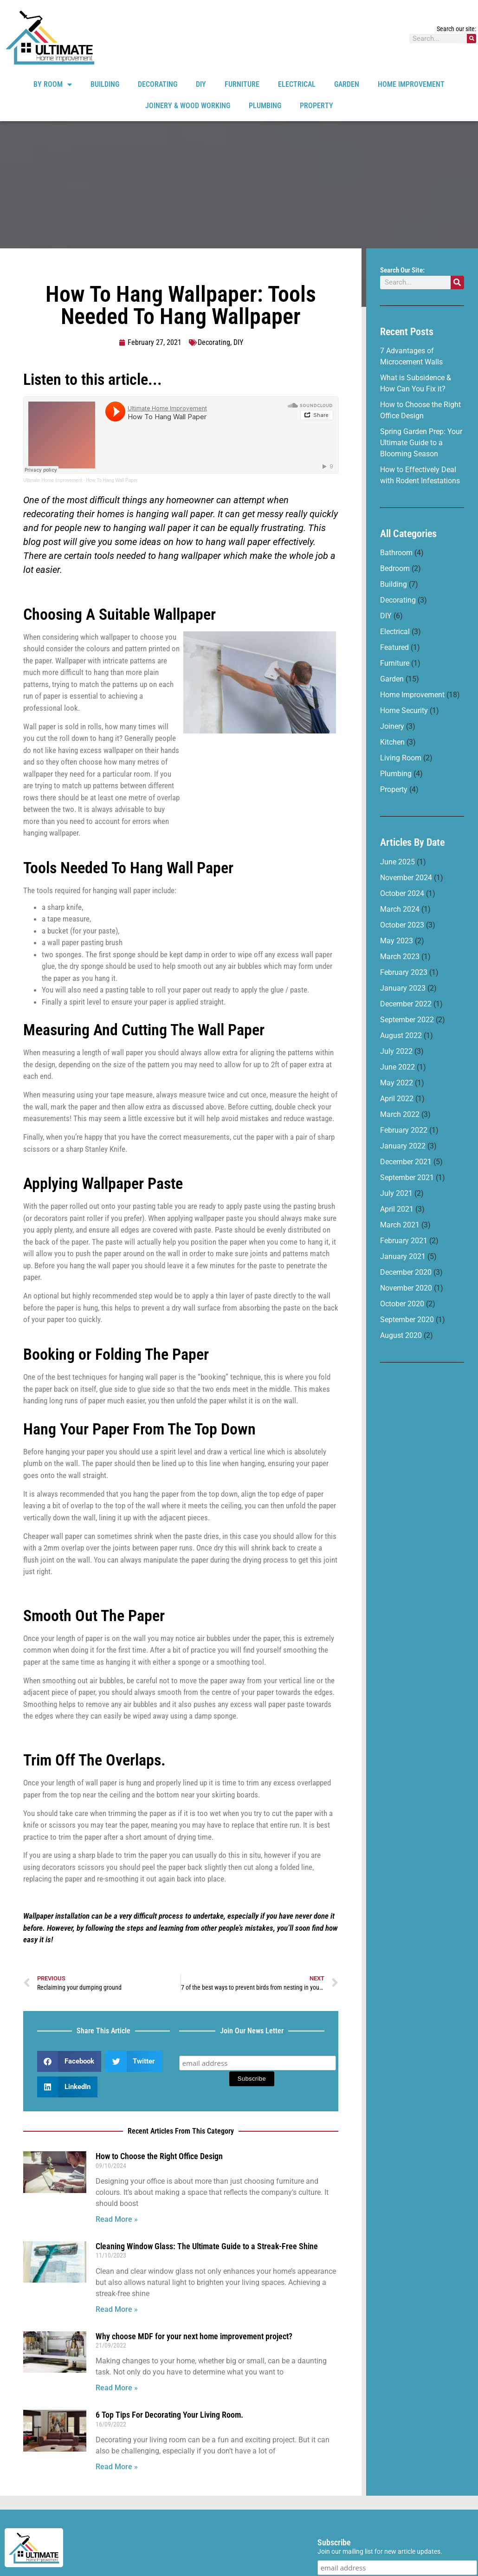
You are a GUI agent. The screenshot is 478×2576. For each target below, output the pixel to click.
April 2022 (396, 1098)
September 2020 (407, 1319)
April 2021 (396, 1209)
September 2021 (407, 1177)
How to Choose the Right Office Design (159, 2156)
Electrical (297, 84)
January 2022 (403, 1146)
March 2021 (400, 1224)
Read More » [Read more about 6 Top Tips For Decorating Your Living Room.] (117, 2466)
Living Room (400, 757)
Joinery (392, 726)
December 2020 (406, 1272)
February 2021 (403, 1240)
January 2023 (403, 988)
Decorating (157, 84)
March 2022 (400, 1114)
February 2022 (403, 1130)
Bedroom (395, 568)
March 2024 (400, 909)
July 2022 (396, 1051)
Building (104, 84)
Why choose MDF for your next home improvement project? (194, 2336)
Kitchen (392, 742)
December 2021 (406, 1161)
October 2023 (402, 925)
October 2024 (402, 893)
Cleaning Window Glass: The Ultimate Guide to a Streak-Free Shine (207, 2246)
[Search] (471, 38)
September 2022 (407, 1019)
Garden (346, 84)
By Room (52, 84)
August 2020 (401, 1335)
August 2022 (401, 1035)
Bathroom (396, 552)
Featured (394, 647)
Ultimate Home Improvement (52, 480)
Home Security (404, 710)
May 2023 (396, 940)
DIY (201, 84)
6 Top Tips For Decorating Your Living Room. (169, 2415)
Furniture (242, 84)
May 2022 (396, 1082)
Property (316, 105)
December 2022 (406, 1003)
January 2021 (403, 1256)
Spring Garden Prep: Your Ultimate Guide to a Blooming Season (421, 442)
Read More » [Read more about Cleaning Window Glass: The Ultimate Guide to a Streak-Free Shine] (117, 2309)
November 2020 (406, 1288)
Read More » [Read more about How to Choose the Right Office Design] (117, 2219)
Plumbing (265, 105)
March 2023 (400, 956)
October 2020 (402, 1303)
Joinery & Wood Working (187, 105)
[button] (69, 2061)
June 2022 (397, 1067)
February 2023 (403, 972)
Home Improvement (411, 84)
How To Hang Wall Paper (112, 480)
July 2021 (396, 1193)
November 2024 (406, 877)
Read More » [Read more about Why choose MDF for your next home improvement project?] (117, 2387)
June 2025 (397, 861)
